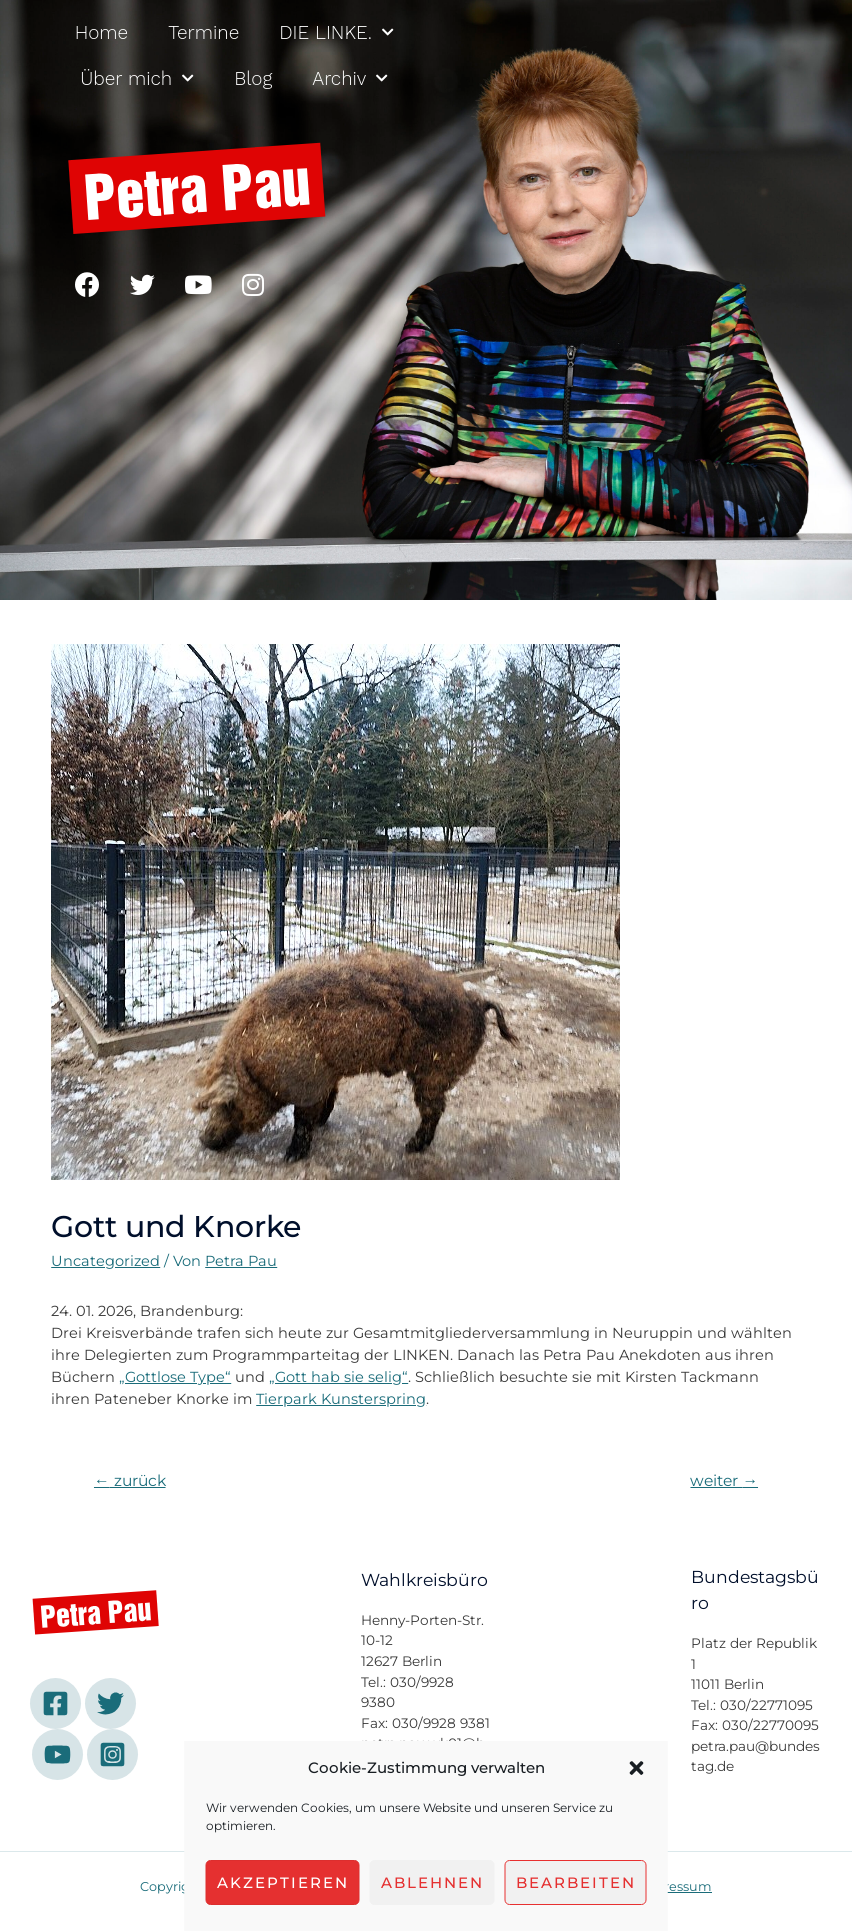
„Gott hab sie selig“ (338, 1377)
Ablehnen (432, 1882)
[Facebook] (55, 1703)
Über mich (137, 78)
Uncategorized (105, 1261)
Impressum (674, 1886)
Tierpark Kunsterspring (341, 1399)
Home (101, 32)
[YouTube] (57, 1754)
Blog (253, 78)
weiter (724, 1480)
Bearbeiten (576, 1882)
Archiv (350, 78)
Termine (203, 32)
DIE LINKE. (336, 32)
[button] (637, 1768)
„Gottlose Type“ (175, 1377)
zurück (130, 1480)
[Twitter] (110, 1703)
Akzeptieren (283, 1882)
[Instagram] (112, 1754)
